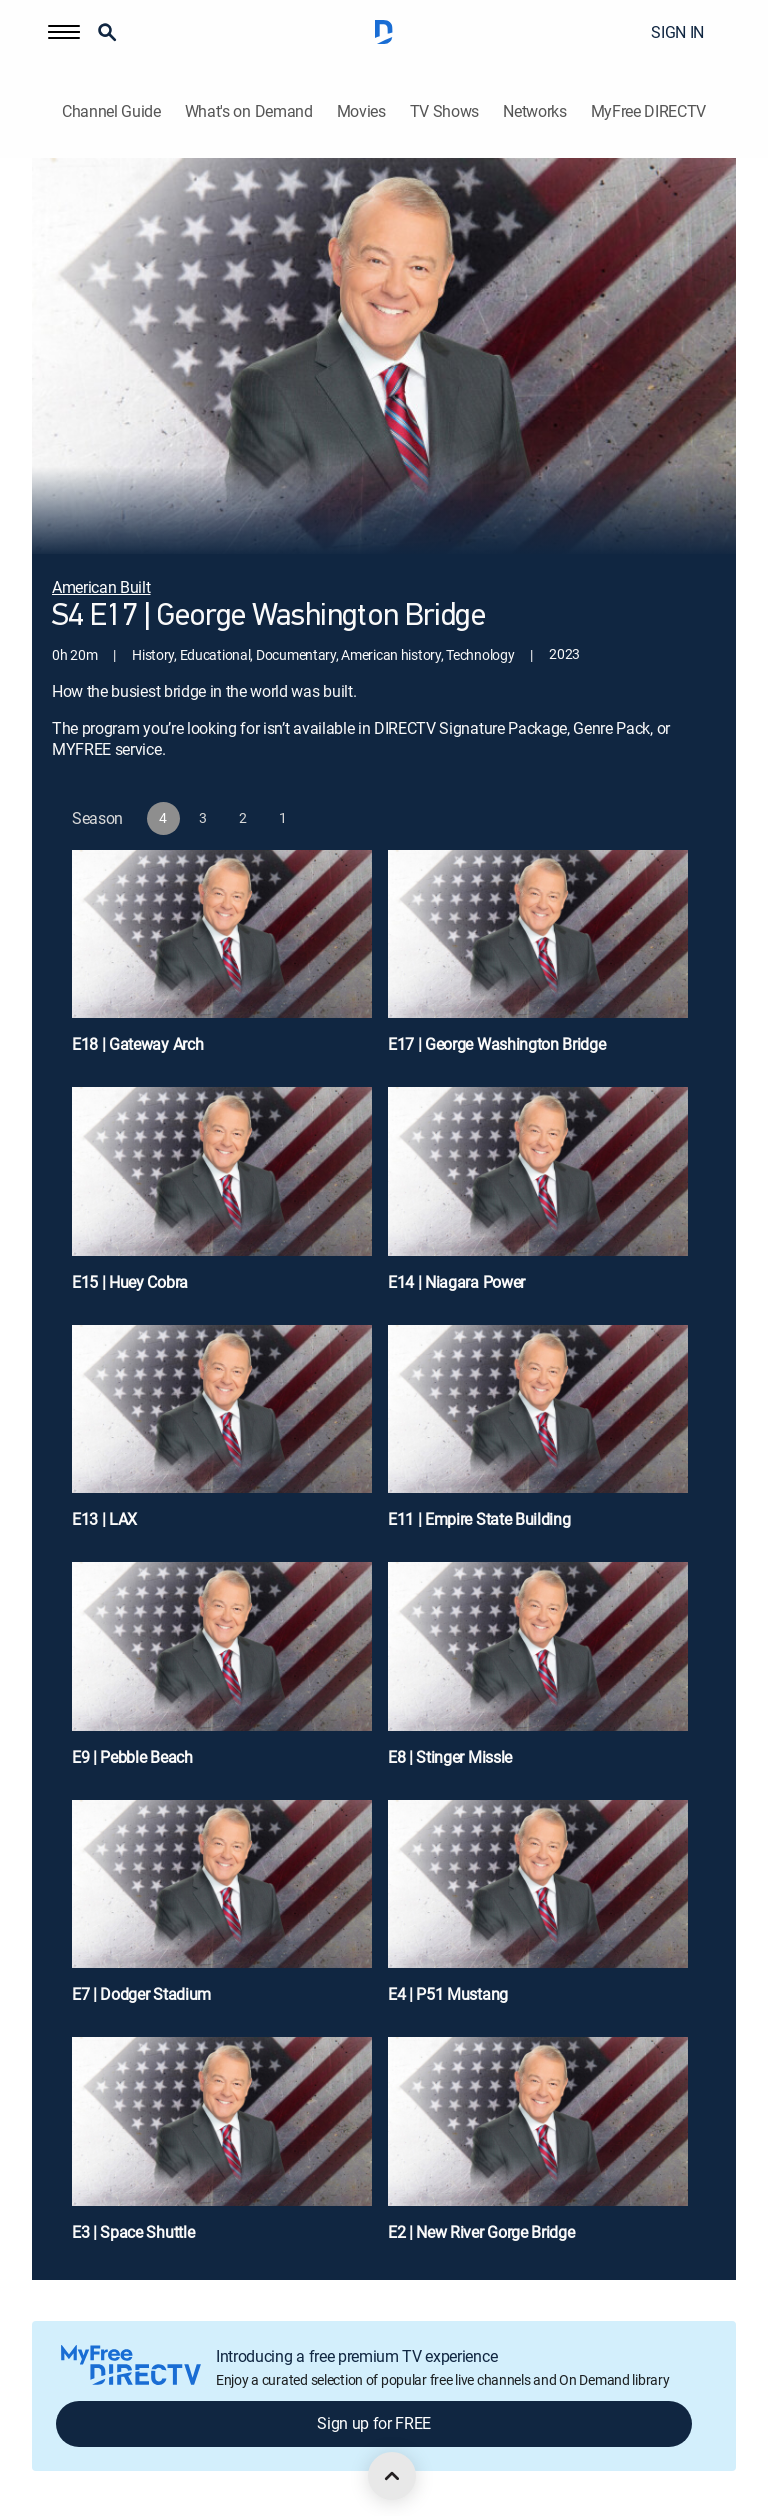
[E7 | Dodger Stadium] (222, 1911)
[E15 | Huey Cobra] (222, 1198)
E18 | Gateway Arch (137, 1044)
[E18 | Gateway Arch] (222, 961)
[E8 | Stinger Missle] (538, 1673)
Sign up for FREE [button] (374, 2423)
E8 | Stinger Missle (450, 1757)
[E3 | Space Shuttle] (222, 2148)
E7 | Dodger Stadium (141, 1994)
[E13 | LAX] (222, 1436)
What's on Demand (249, 111)
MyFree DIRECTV (649, 111)
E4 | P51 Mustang (448, 1994)
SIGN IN (677, 32)
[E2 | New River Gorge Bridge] (538, 2148)
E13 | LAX (104, 1519)
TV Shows (444, 111)
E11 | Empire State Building (479, 1519)
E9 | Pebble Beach (132, 1757)
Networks (534, 111)
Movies (361, 111)
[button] (64, 32)
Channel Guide (111, 111)
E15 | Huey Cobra (130, 1282)
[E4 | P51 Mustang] (538, 1911)
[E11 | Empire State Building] (538, 1436)
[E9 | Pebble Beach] (222, 1673)
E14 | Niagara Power (456, 1282)
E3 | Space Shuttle (133, 2232)
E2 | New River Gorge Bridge (481, 2232)
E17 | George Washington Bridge (496, 1044)
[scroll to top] (392, 2476)
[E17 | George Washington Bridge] (538, 961)
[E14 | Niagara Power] (538, 1198)
